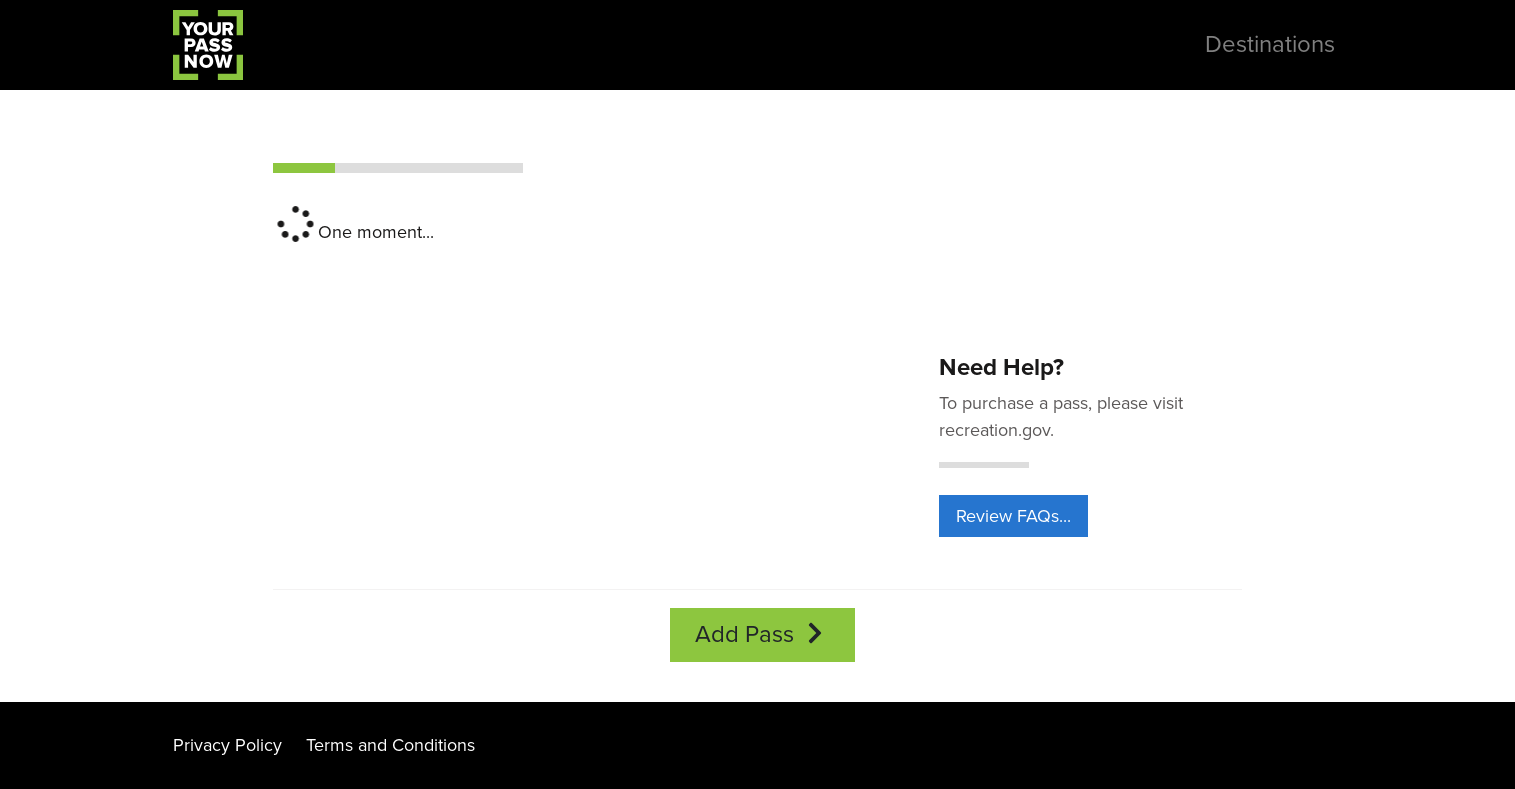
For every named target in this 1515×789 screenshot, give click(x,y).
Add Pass (762, 634)
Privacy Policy (227, 745)
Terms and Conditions (390, 745)
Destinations (1270, 44)
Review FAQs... (1013, 516)
